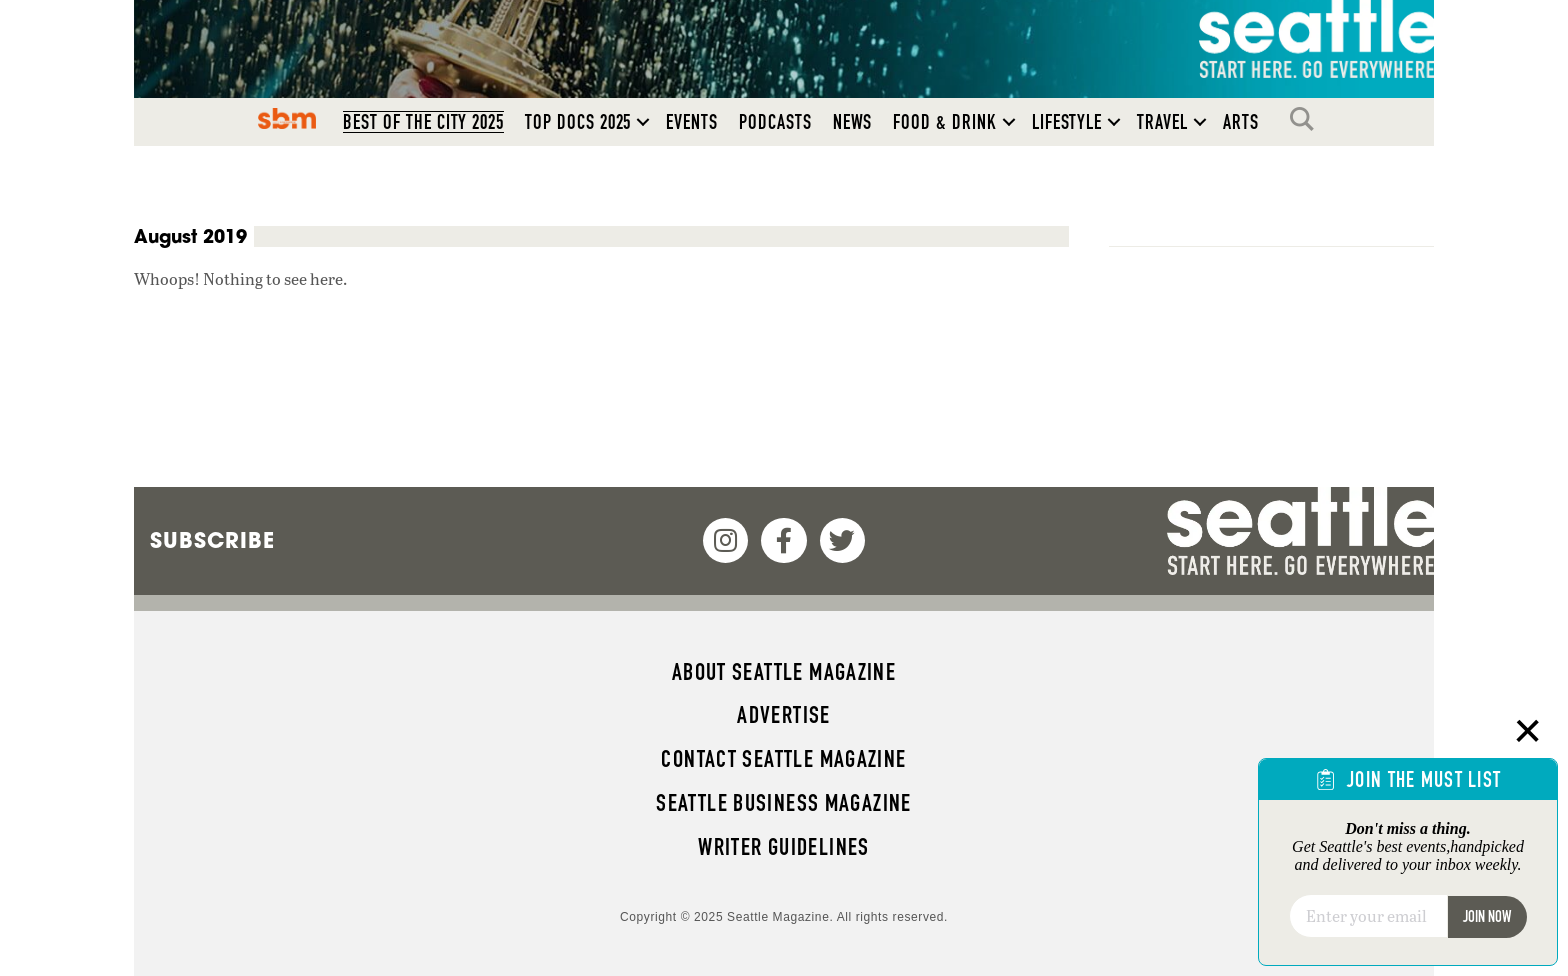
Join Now (1487, 916)
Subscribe (212, 540)
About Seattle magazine (784, 672)
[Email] (1368, 916)
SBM (287, 119)
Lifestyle (1067, 122)
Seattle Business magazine (784, 803)
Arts (1241, 122)
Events (692, 122)
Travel (1162, 122)
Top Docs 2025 (578, 122)
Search (1307, 119)
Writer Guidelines (784, 847)
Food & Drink (944, 122)
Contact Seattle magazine (783, 759)
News (853, 122)
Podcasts (775, 122)
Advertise (783, 715)
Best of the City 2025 (423, 122)
